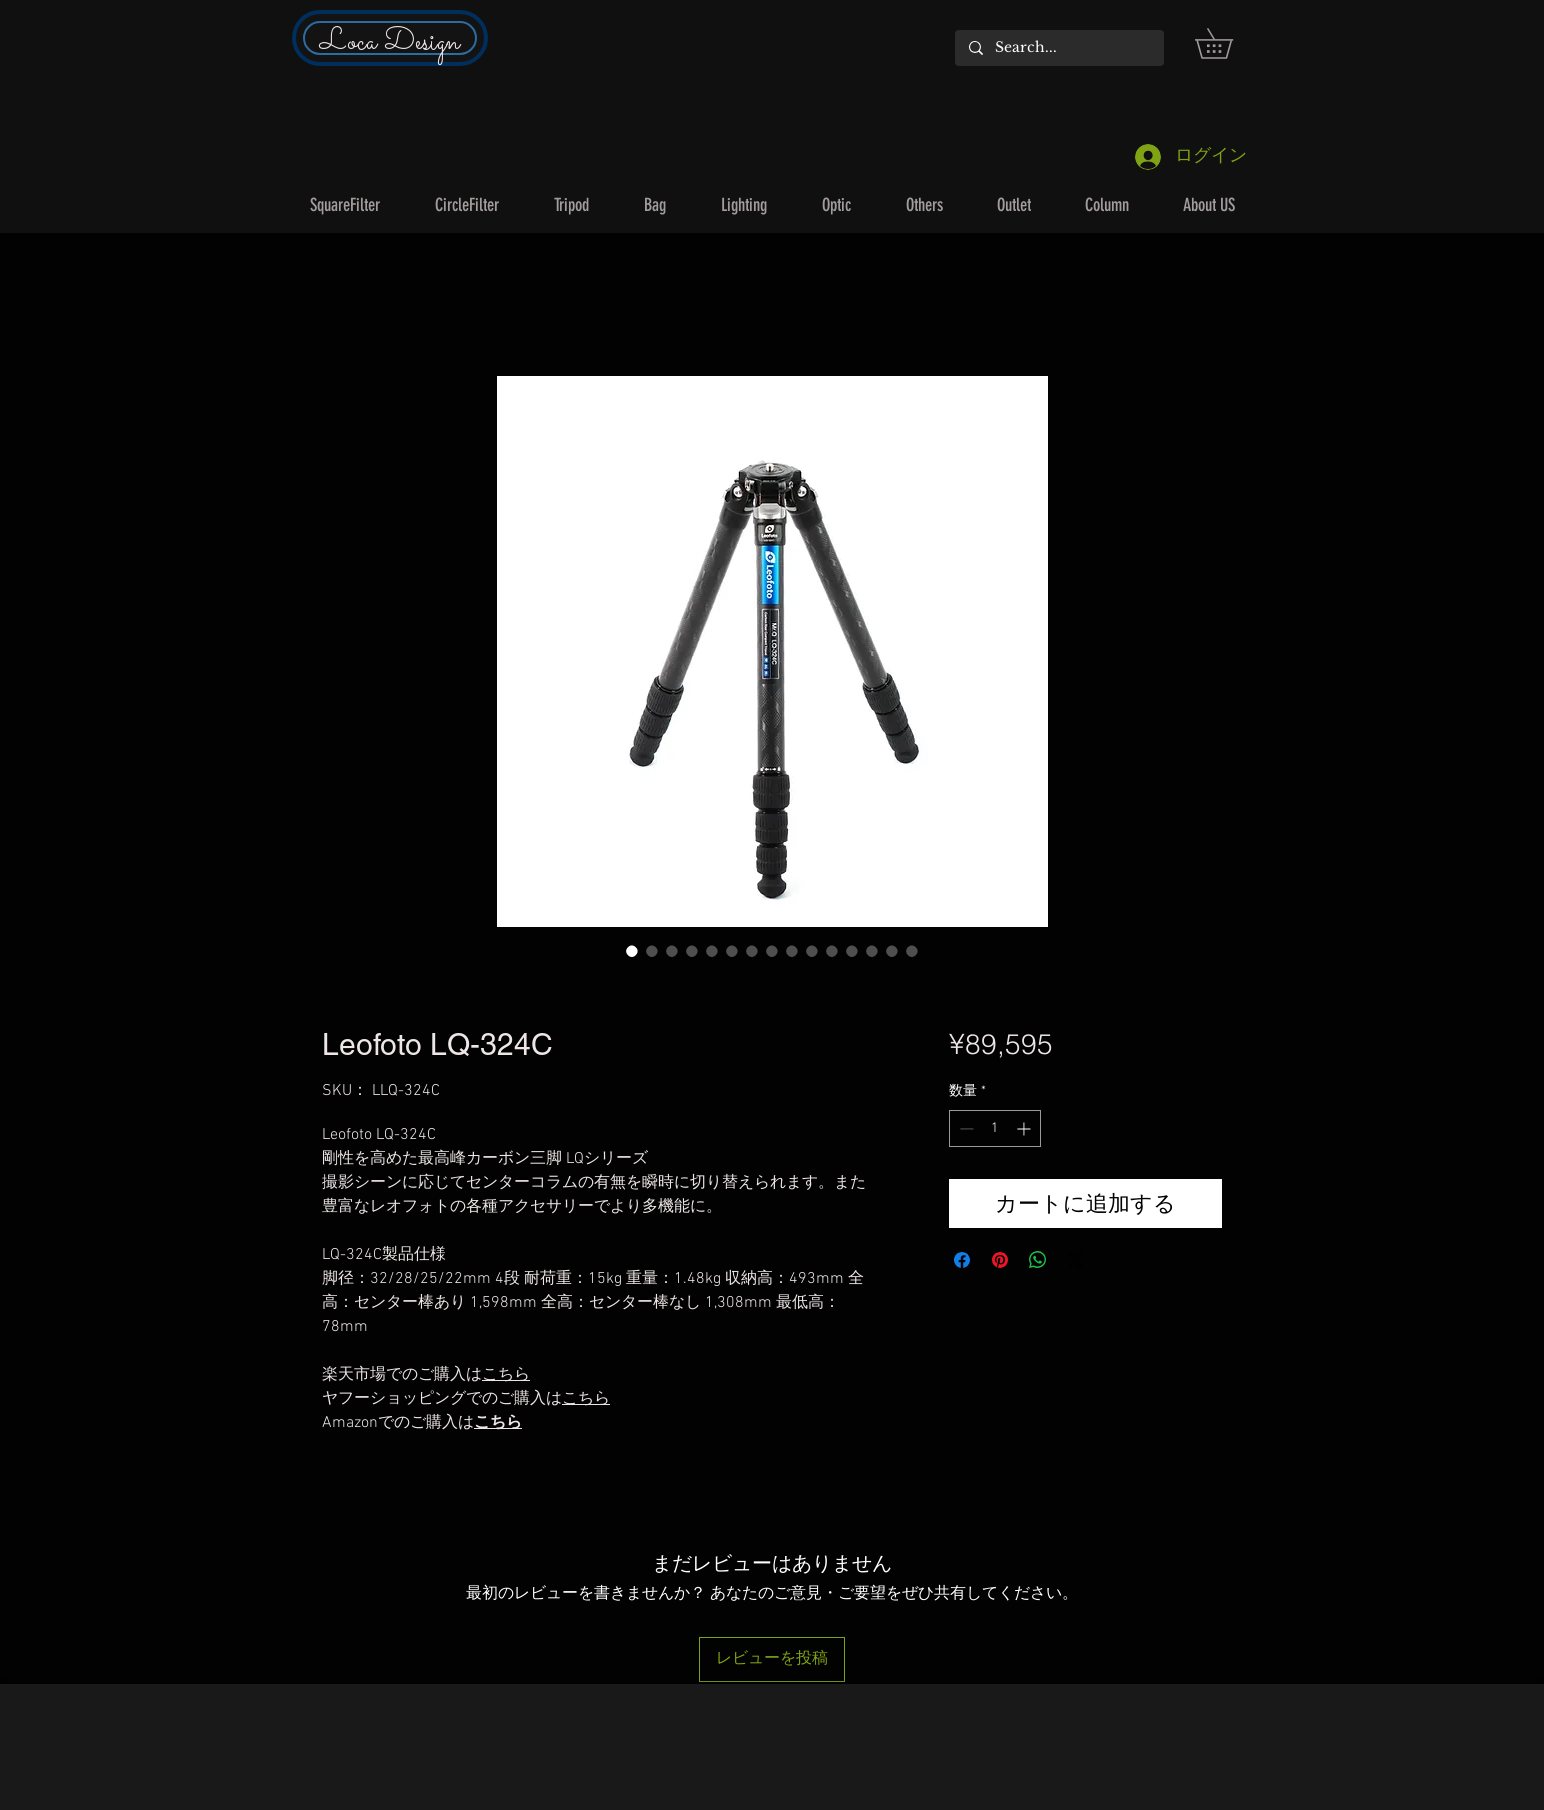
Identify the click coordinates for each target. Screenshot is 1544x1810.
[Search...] (1058, 48)
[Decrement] (964, 1128)
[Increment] (1025, 1128)
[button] (1228, 43)
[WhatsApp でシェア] (1038, 1260)
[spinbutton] (995, 1128)
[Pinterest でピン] (1000, 1260)
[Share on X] (1076, 1260)
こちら (498, 1423)
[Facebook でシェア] (962, 1260)
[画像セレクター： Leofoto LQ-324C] (632, 951)
